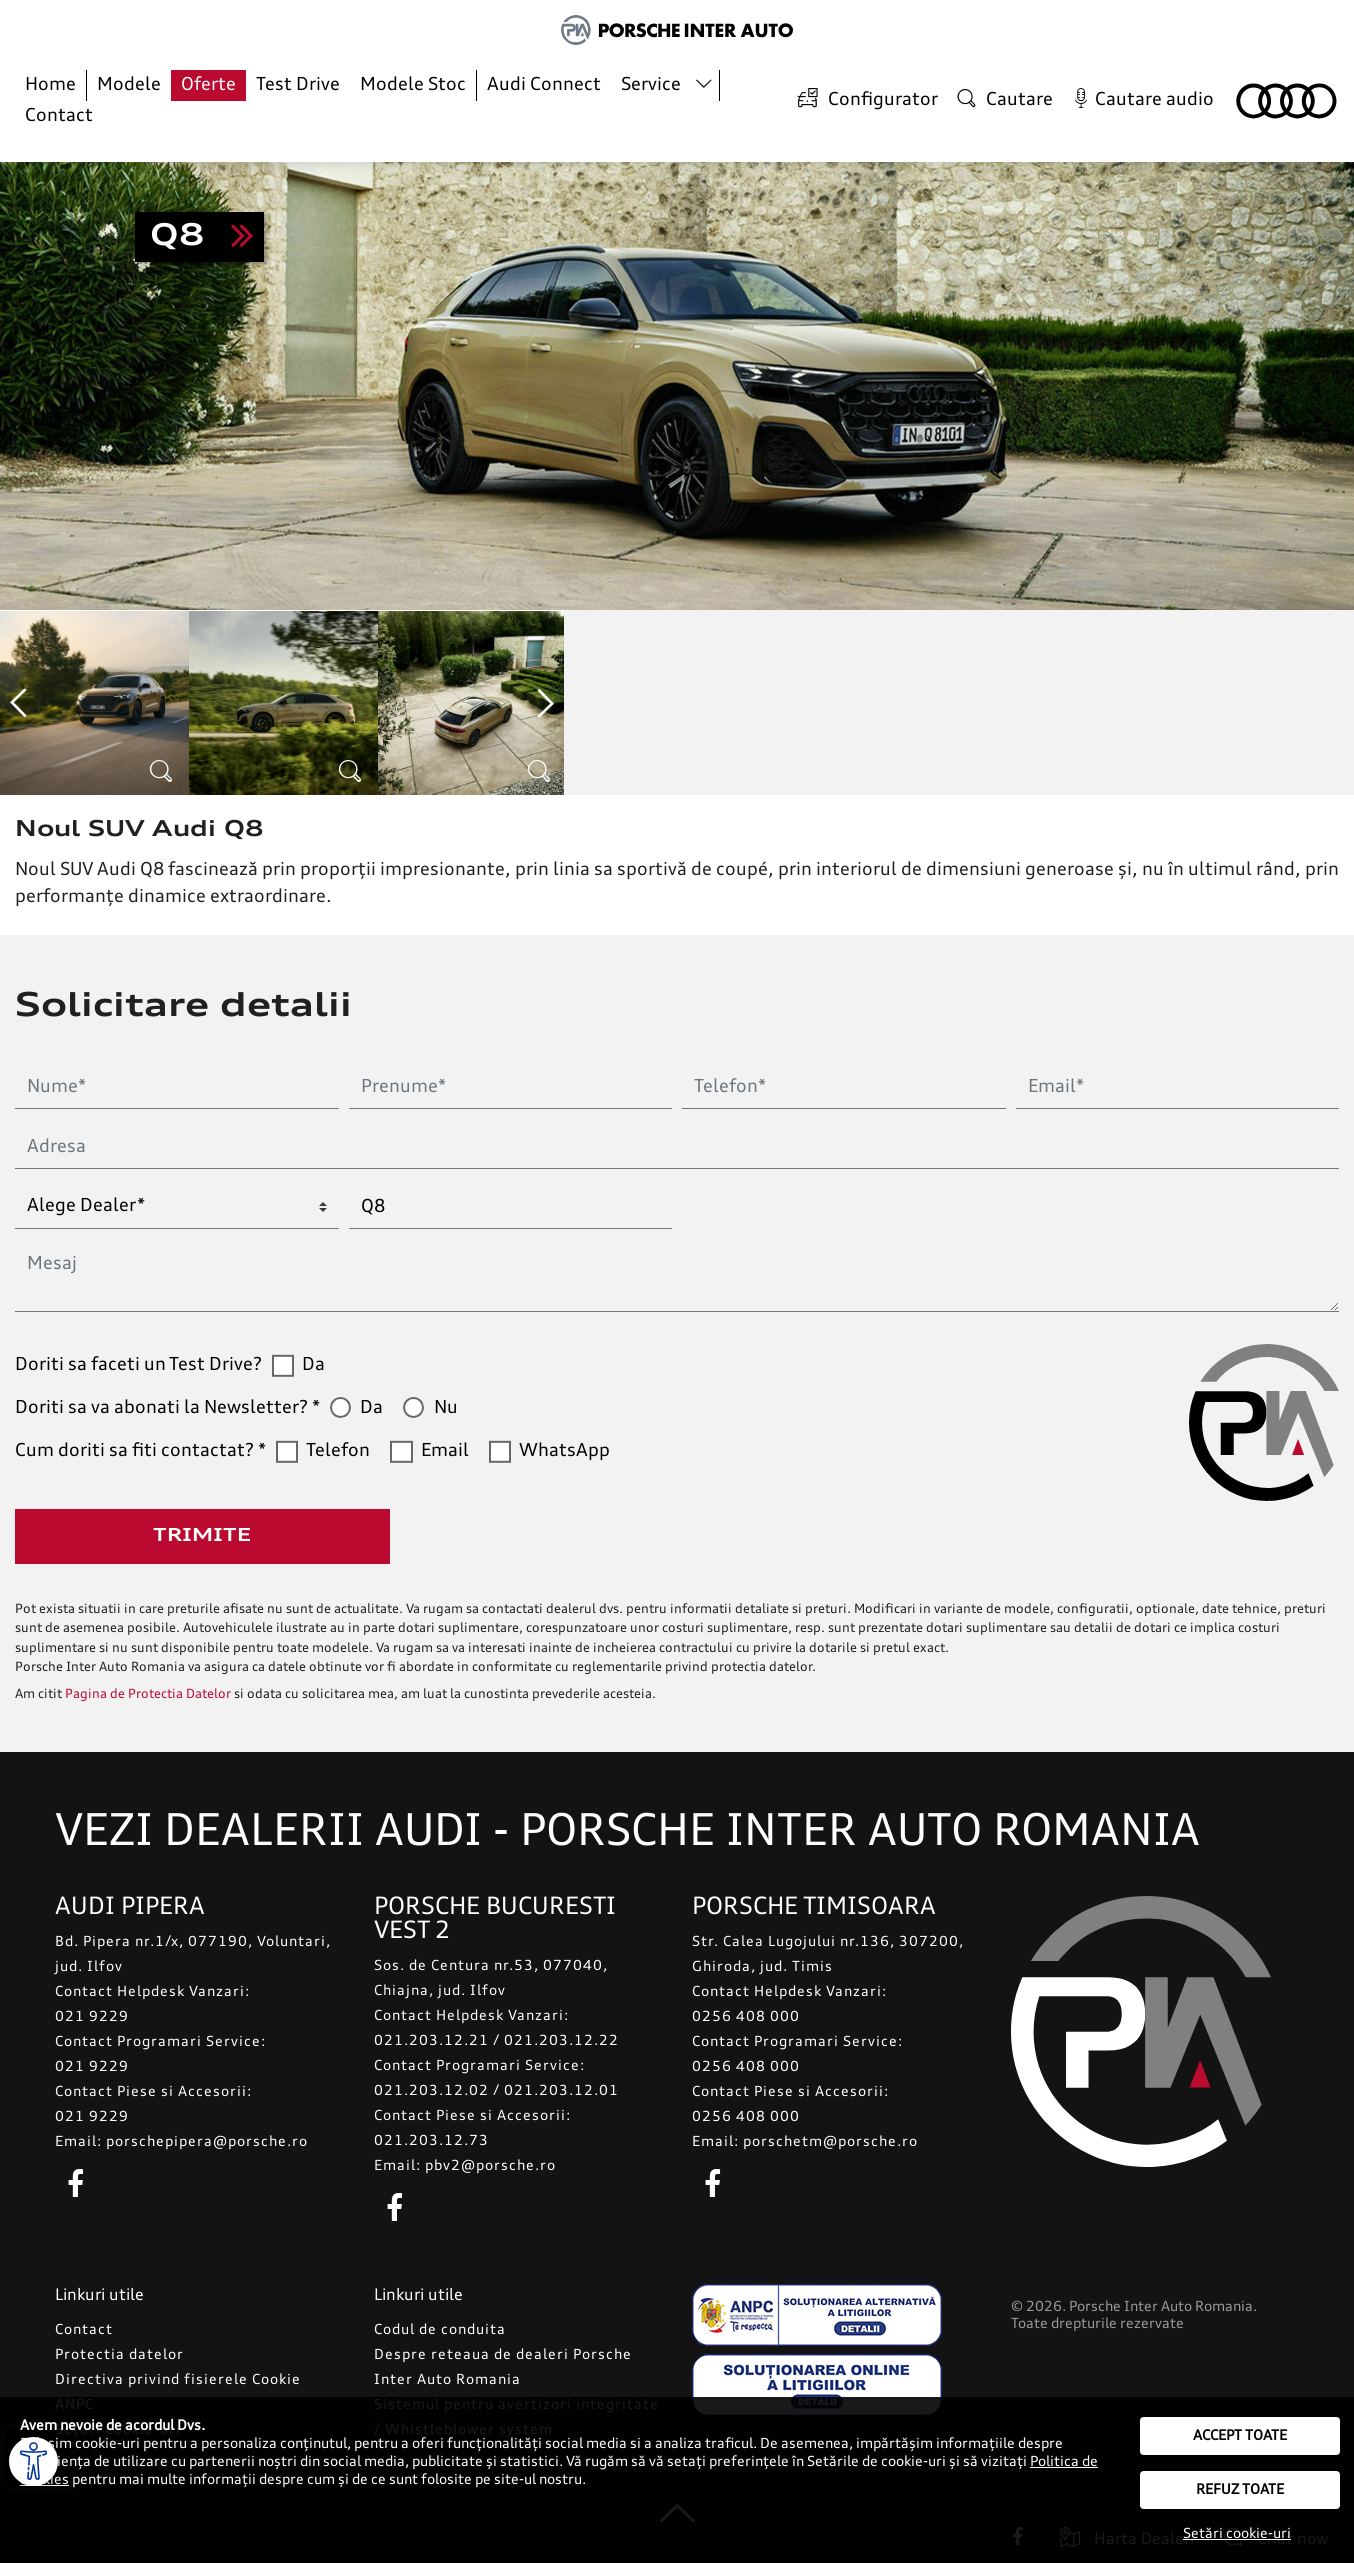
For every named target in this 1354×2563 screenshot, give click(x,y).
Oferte (208, 85)
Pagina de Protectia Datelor (148, 1694)
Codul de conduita (440, 2330)
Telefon (338, 1451)
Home (50, 85)
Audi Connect (544, 85)
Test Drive (298, 85)
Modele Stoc (413, 85)
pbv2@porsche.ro (490, 2166)
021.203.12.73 (431, 2141)
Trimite (202, 1536)
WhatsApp (564, 1451)
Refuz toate (1240, 2490)
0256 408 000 (746, 2017)
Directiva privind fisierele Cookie (178, 2380)
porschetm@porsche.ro (830, 2142)
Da (313, 1365)
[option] (94, 703)
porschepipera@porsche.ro (207, 2142)
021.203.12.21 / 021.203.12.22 (496, 2041)
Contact (59, 116)
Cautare (1002, 99)
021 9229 (92, 2017)
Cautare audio (1140, 100)
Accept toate (1240, 2436)
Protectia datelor (119, 2355)
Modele (129, 85)
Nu (446, 1408)
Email (445, 1451)
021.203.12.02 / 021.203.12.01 (496, 2091)
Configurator (865, 99)
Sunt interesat (199, 237)
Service (651, 85)
